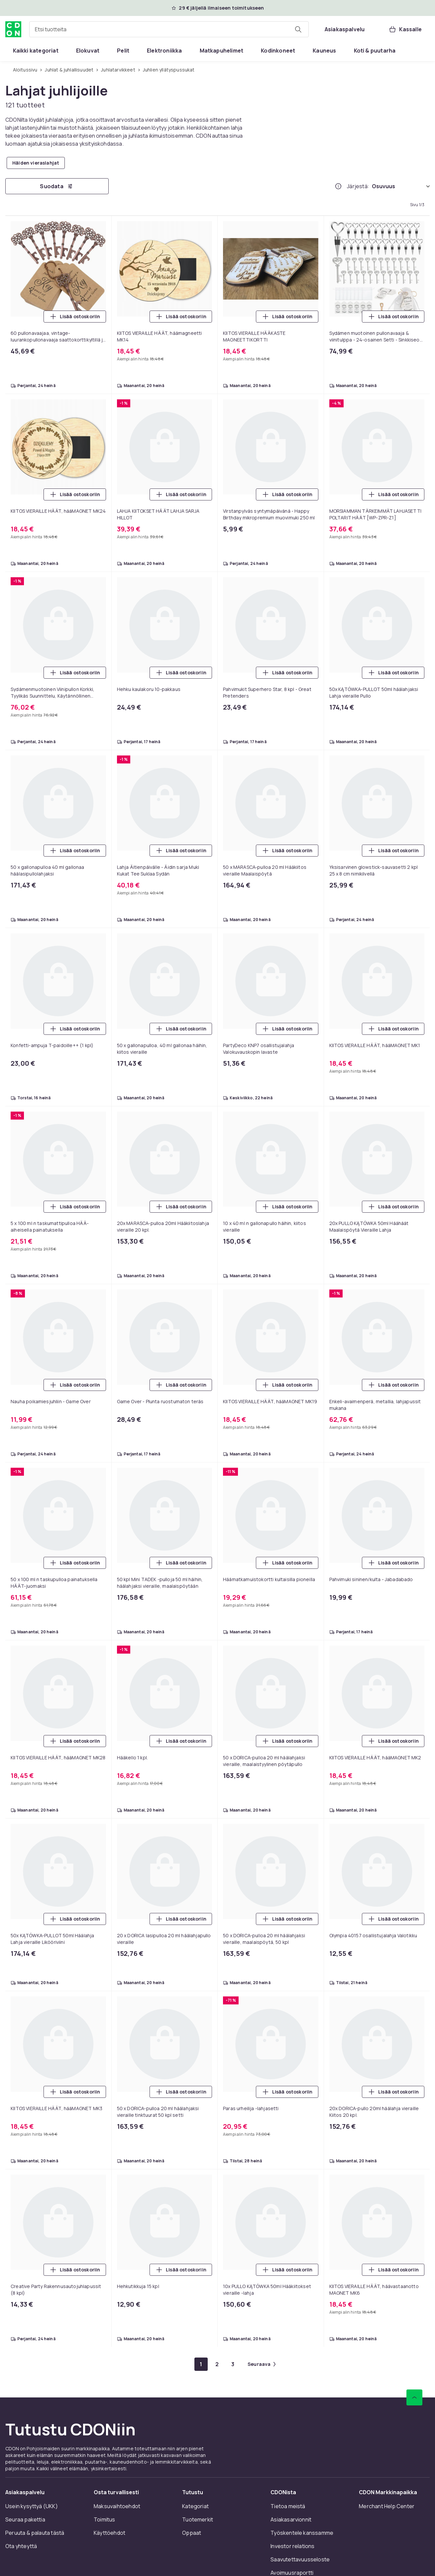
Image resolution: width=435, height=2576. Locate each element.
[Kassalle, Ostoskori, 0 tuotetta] (405, 29)
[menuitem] (35, 51)
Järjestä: (358, 186)
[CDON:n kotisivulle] (13, 29)
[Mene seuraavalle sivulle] (261, 2364)
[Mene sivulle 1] (201, 2364)
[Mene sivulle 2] (217, 2364)
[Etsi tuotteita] (298, 29)
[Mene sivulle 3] (233, 2364)
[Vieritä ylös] (414, 2397)
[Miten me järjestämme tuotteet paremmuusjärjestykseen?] (338, 186)
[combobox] (169, 29)
